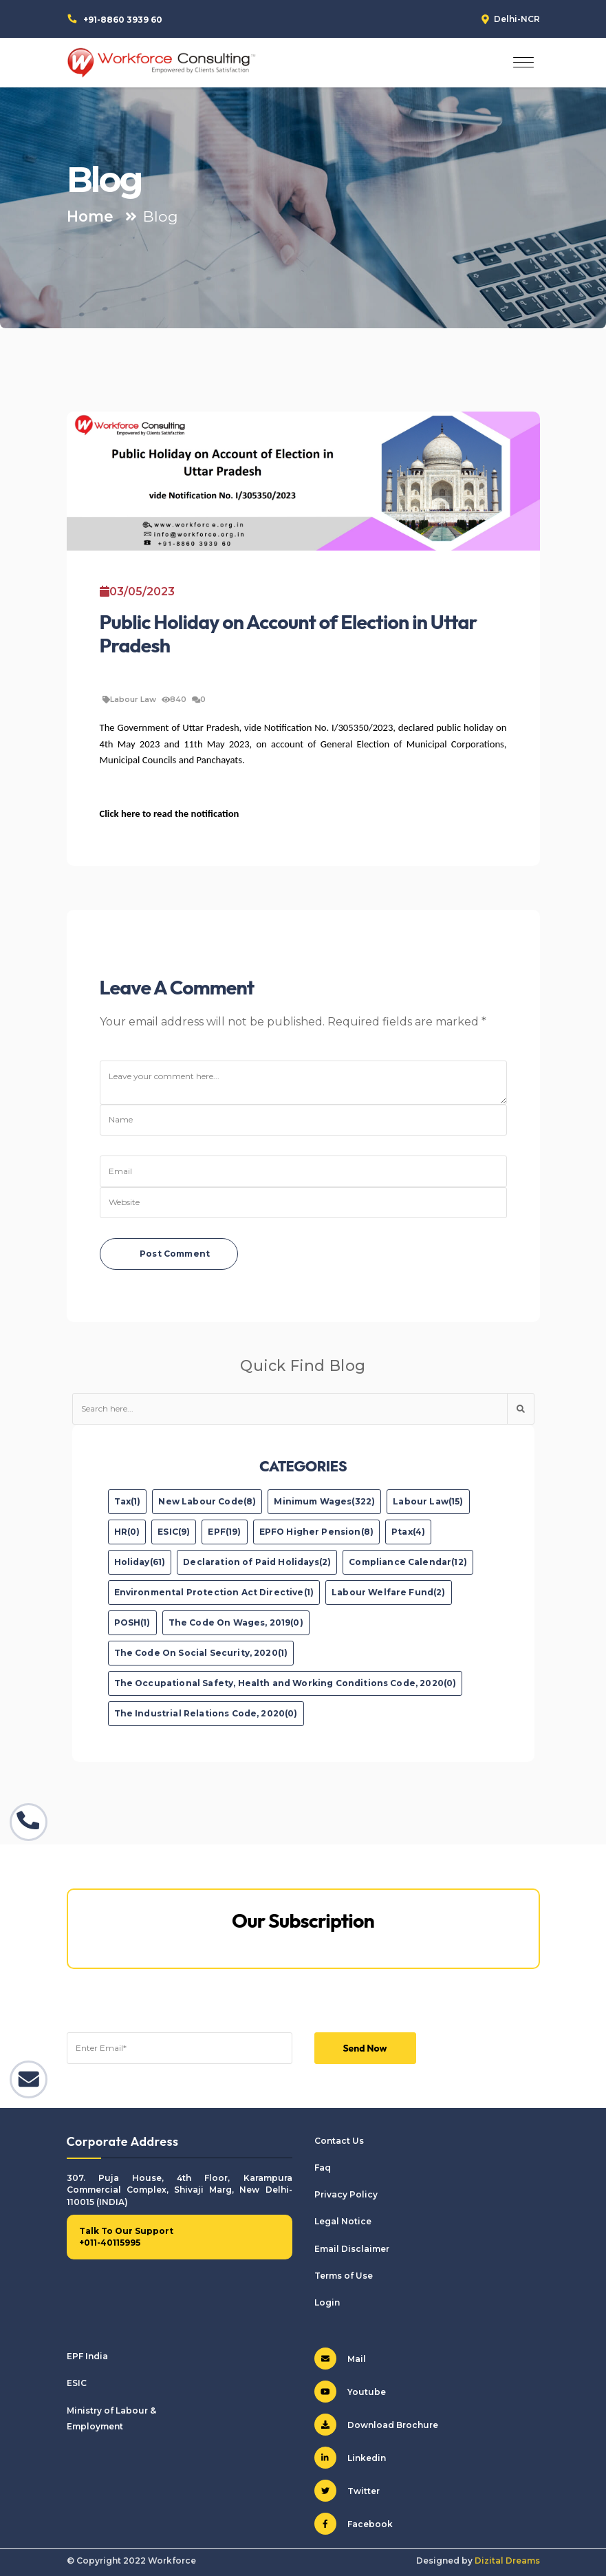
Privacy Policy (346, 2194)
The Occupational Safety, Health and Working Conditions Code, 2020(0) (285, 1683)
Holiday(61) (140, 1562)
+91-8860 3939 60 (122, 19)
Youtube (350, 2392)
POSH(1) (132, 1622)
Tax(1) (127, 1501)
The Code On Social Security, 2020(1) (201, 1653)
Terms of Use (343, 2275)
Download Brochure (376, 2425)
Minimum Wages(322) (324, 1501)
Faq (322, 2167)
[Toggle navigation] (523, 62)
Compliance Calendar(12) (408, 1562)
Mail (340, 2359)
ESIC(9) (174, 1531)
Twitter (347, 2491)
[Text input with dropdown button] (290, 1409)
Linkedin (350, 2458)
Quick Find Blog (302, 1365)
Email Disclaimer (351, 2249)
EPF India (87, 2356)
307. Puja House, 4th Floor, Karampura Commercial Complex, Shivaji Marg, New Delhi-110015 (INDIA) (179, 2190)
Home (90, 216)
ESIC (77, 2383)
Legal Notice (342, 2221)
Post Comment (175, 1253)
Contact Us (339, 2141)
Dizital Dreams (507, 2560)
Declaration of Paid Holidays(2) (257, 1562)
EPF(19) (224, 1531)
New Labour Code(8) (207, 1501)
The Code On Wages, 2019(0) (236, 1622)
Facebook (353, 2524)
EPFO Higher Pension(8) (316, 1531)
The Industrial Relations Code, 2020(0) (206, 1713)
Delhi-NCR (517, 19)
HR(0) (127, 1531)
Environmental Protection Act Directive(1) (214, 1592)
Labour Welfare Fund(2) (389, 1592)
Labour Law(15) (428, 1501)
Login (327, 2302)
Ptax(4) (408, 1531)
